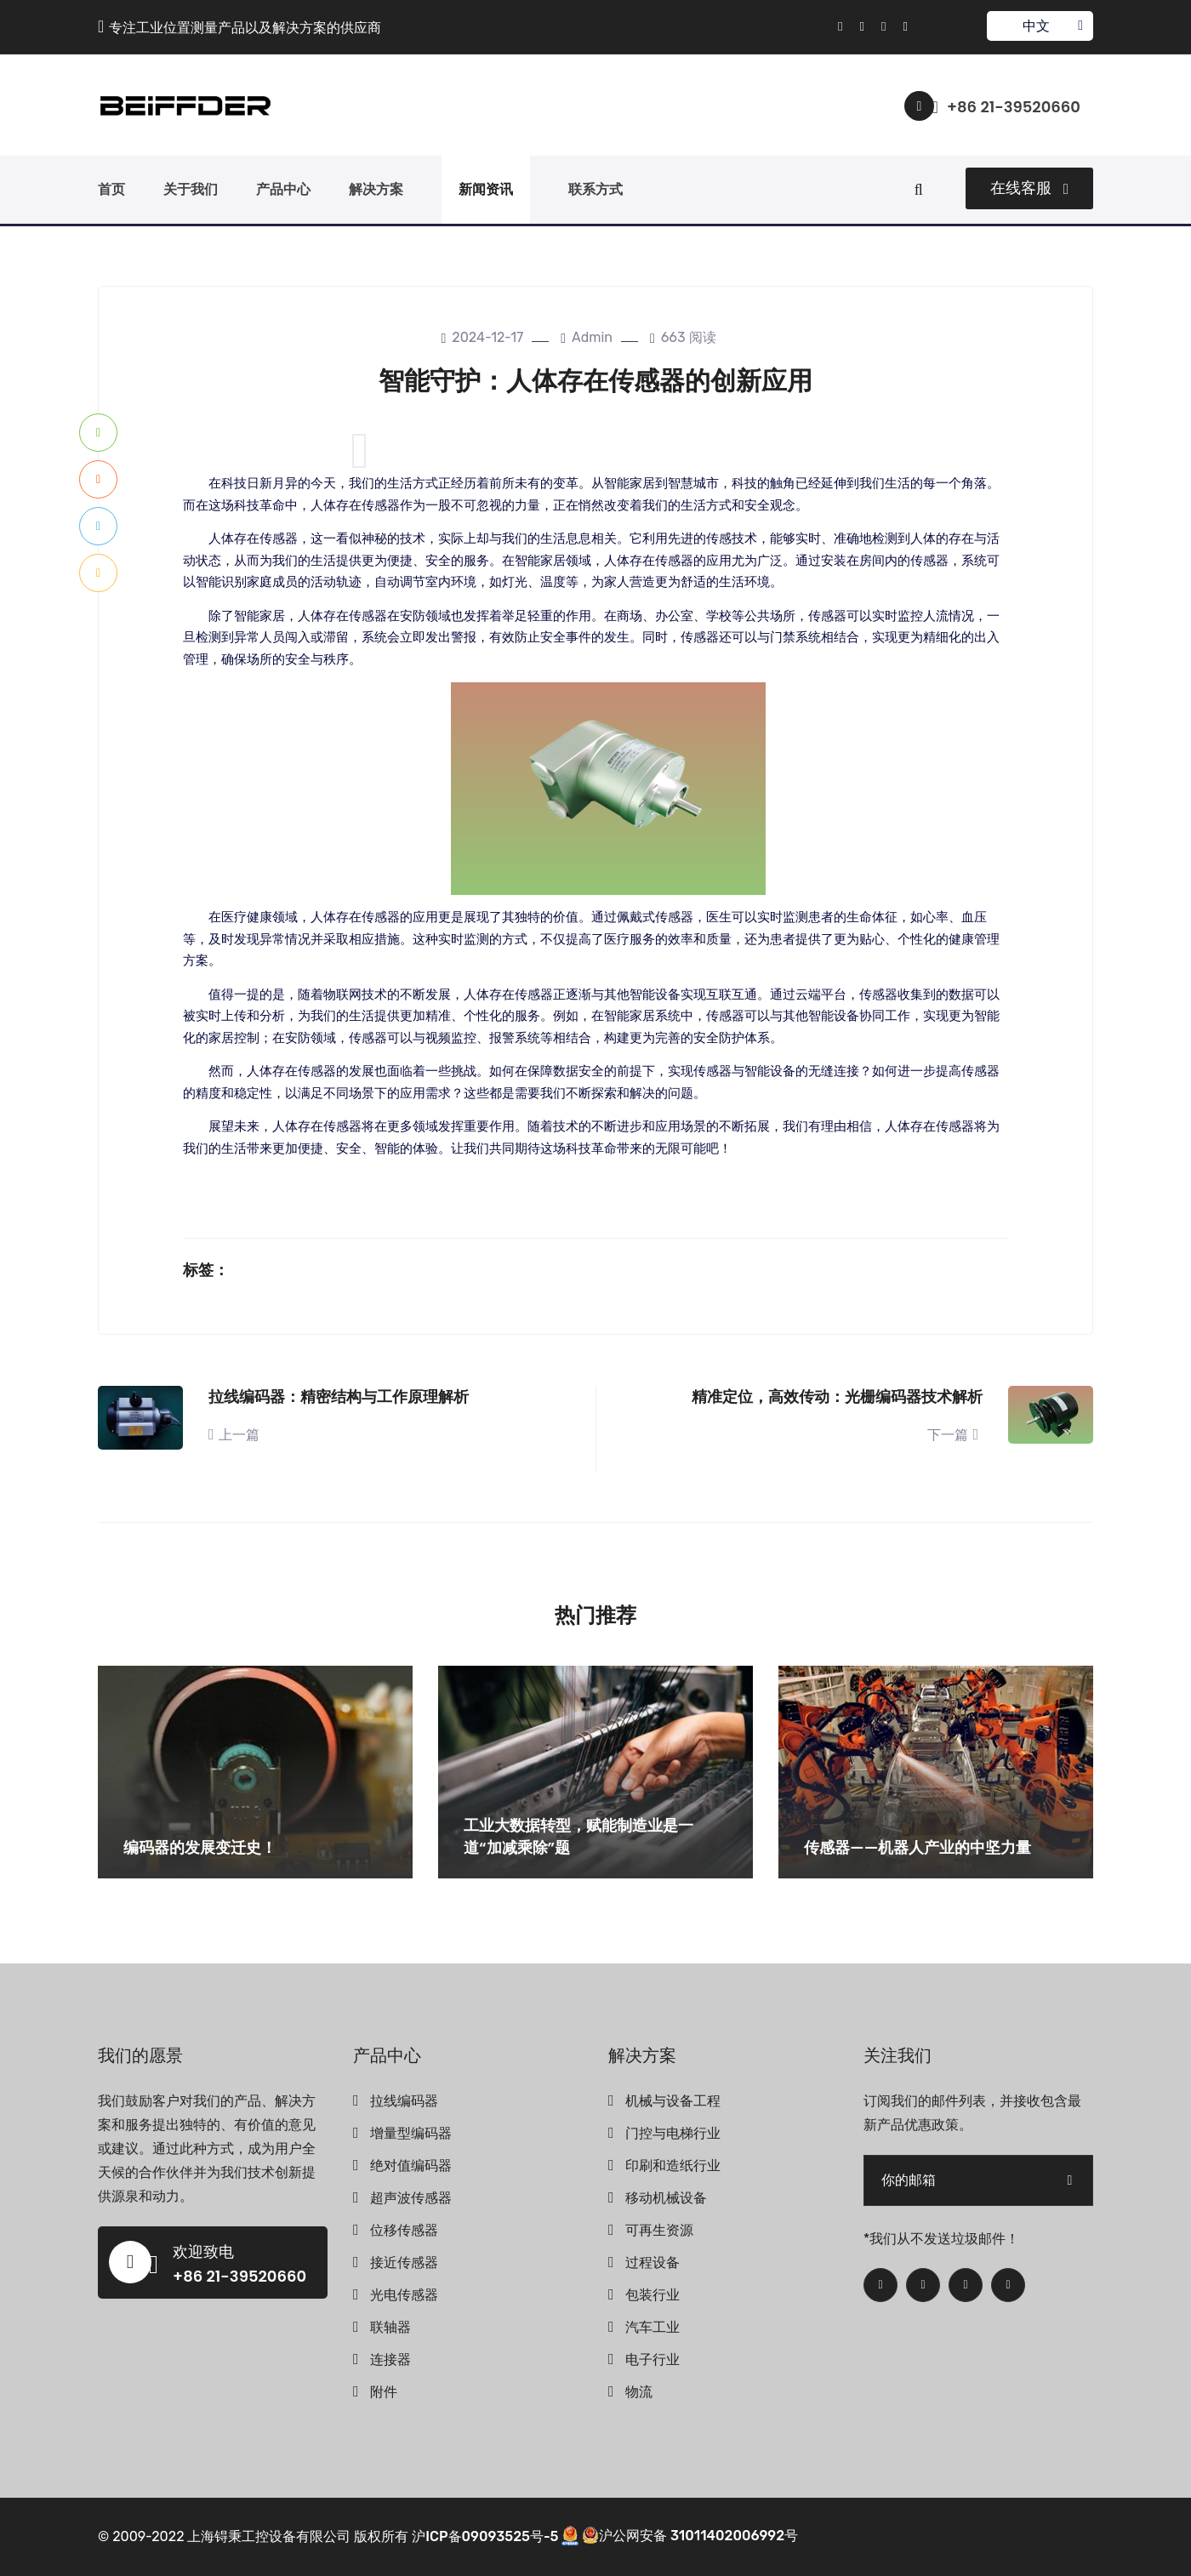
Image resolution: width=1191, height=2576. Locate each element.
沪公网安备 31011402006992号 (690, 2536)
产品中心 (283, 189)
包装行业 (652, 2295)
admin (587, 337)
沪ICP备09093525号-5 (485, 2536)
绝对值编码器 (411, 2165)
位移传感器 (404, 2230)
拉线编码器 (404, 2101)
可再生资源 (659, 2230)
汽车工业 (652, 2327)
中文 (1039, 26)
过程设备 (652, 2262)
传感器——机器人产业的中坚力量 (917, 1847)
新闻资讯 (486, 189)
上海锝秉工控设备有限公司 (268, 2536)
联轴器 (390, 2327)
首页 (111, 189)
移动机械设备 (666, 2198)
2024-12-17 (482, 337)
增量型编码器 (411, 2133)
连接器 (390, 2359)
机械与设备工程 (673, 2101)
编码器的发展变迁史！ (199, 1847)
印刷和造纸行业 (673, 2165)
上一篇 (233, 1435)
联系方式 (595, 189)
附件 (383, 2392)
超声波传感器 (411, 2198)
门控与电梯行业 (673, 2133)
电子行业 (652, 2359)
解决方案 (376, 189)
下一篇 (955, 1435)
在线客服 (1029, 188)
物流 (638, 2392)
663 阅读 (683, 337)
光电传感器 (404, 2295)
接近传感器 (404, 2262)
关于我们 (190, 189)
